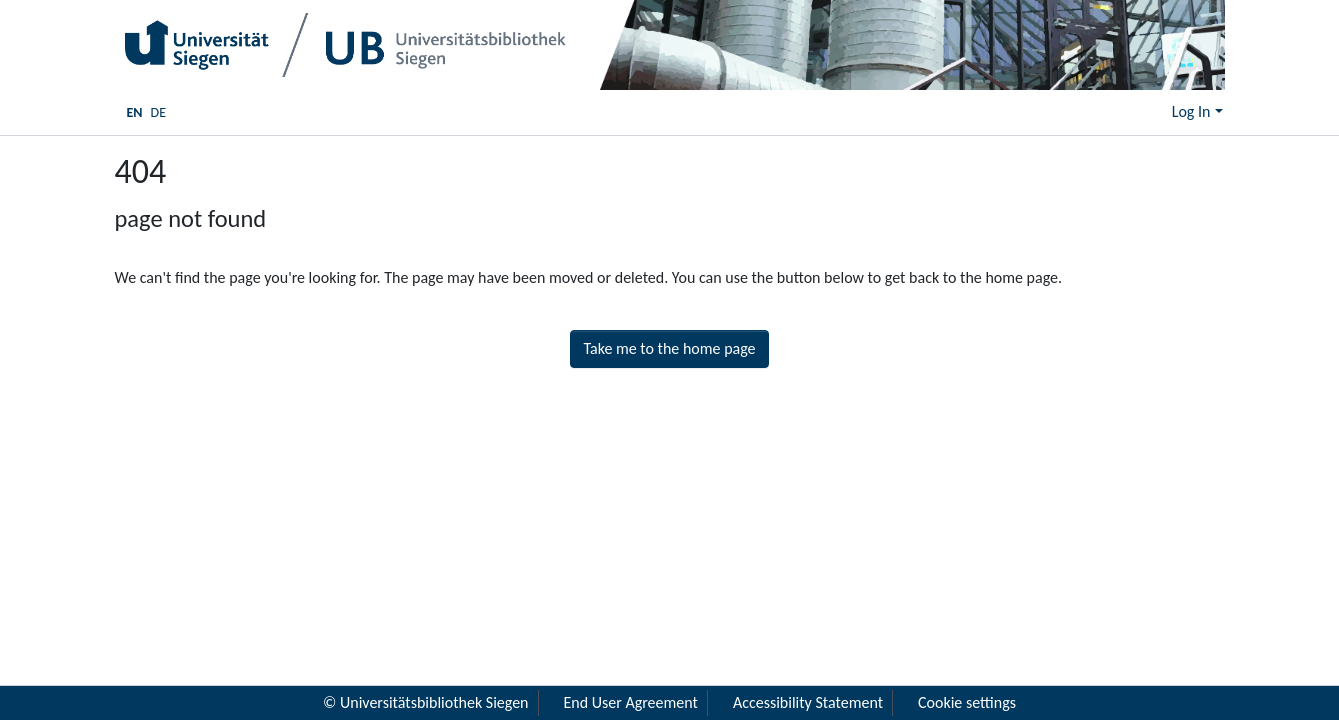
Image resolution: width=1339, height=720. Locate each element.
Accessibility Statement (808, 702)
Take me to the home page (669, 348)
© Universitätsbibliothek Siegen (426, 702)
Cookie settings (967, 702)
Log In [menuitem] (1191, 111)
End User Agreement (631, 702)
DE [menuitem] (158, 112)
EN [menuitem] (135, 112)
